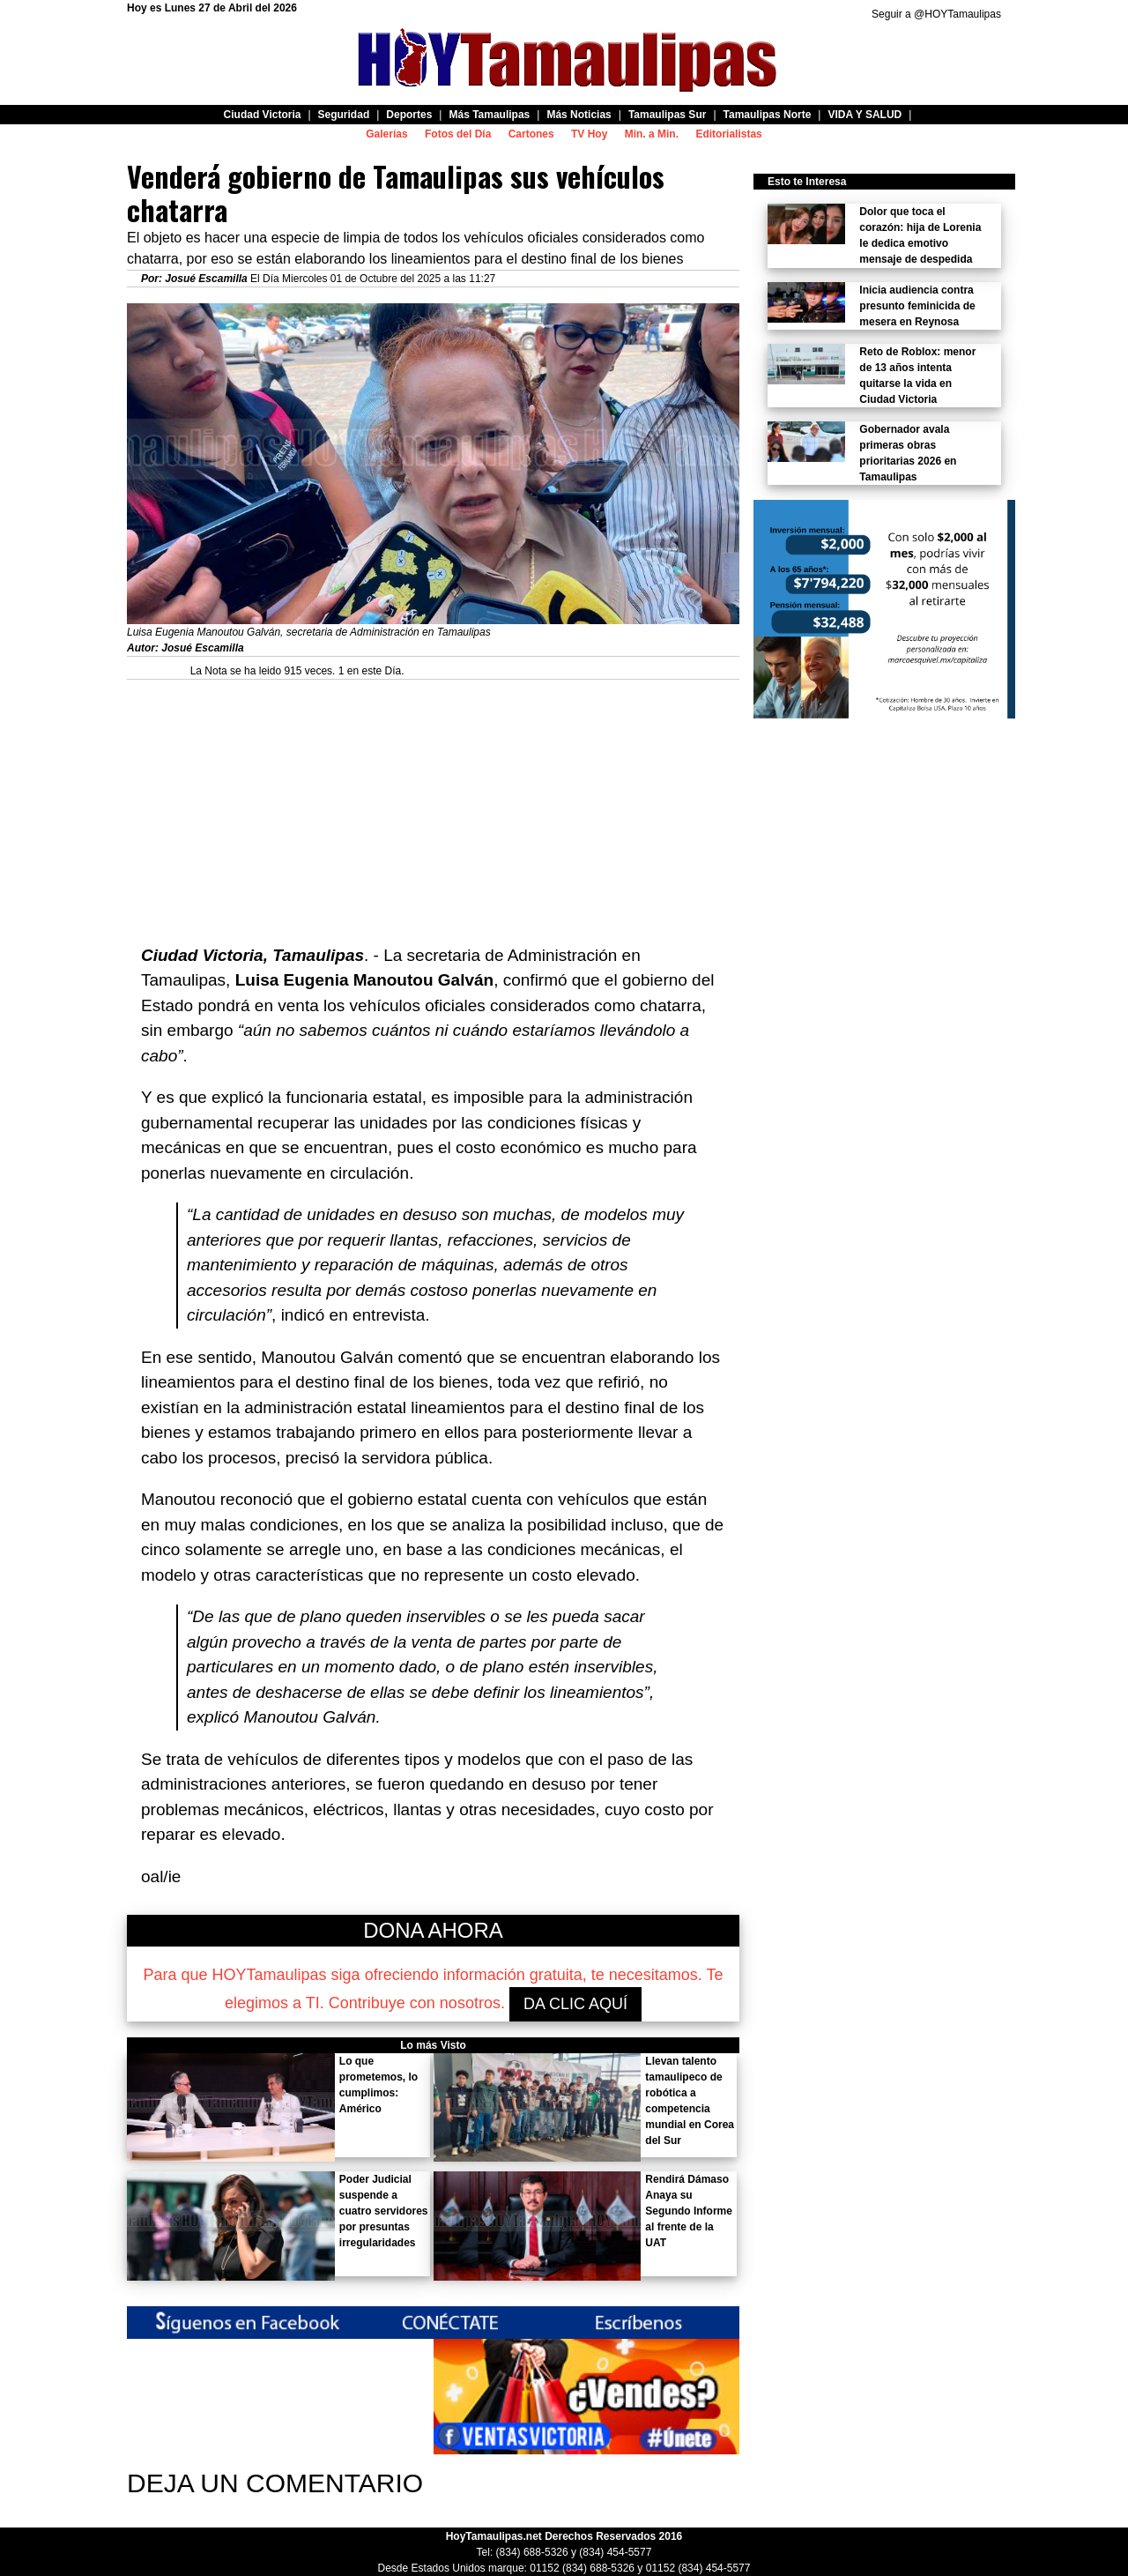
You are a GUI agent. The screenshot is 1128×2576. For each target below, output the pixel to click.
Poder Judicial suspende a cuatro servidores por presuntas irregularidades (383, 2211)
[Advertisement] (433, 803)
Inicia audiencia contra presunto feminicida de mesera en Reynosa (917, 306)
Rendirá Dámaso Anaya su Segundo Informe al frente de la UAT (688, 2211)
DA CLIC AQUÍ (575, 2004)
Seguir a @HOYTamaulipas (936, 14)
